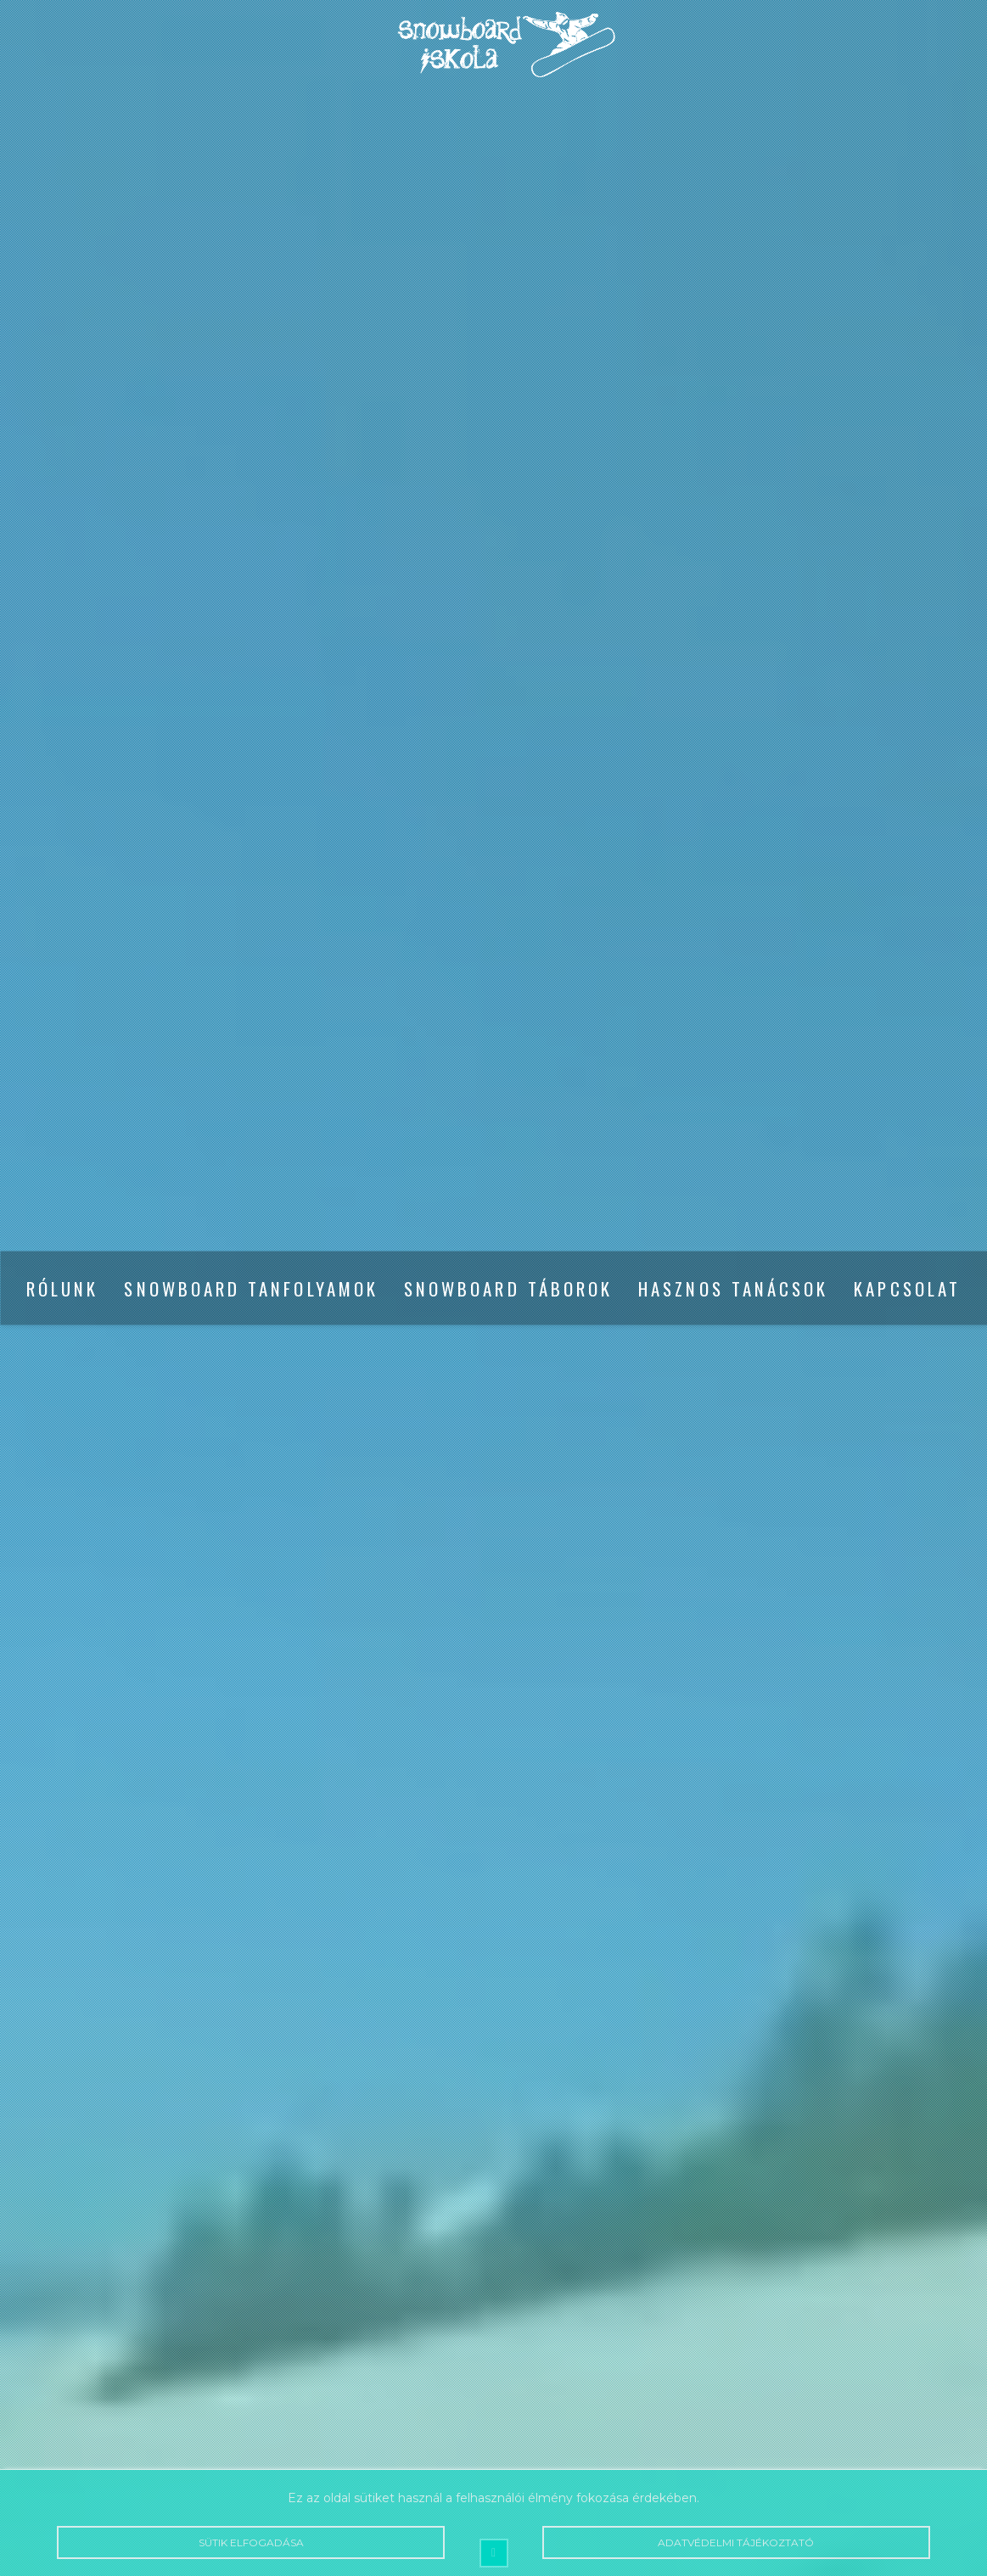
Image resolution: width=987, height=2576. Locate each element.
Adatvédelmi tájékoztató (736, 2542)
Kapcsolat (907, 1288)
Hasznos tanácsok (733, 1288)
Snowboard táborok (508, 1288)
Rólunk (62, 1288)
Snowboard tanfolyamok (251, 1288)
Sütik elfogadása (251, 2542)
